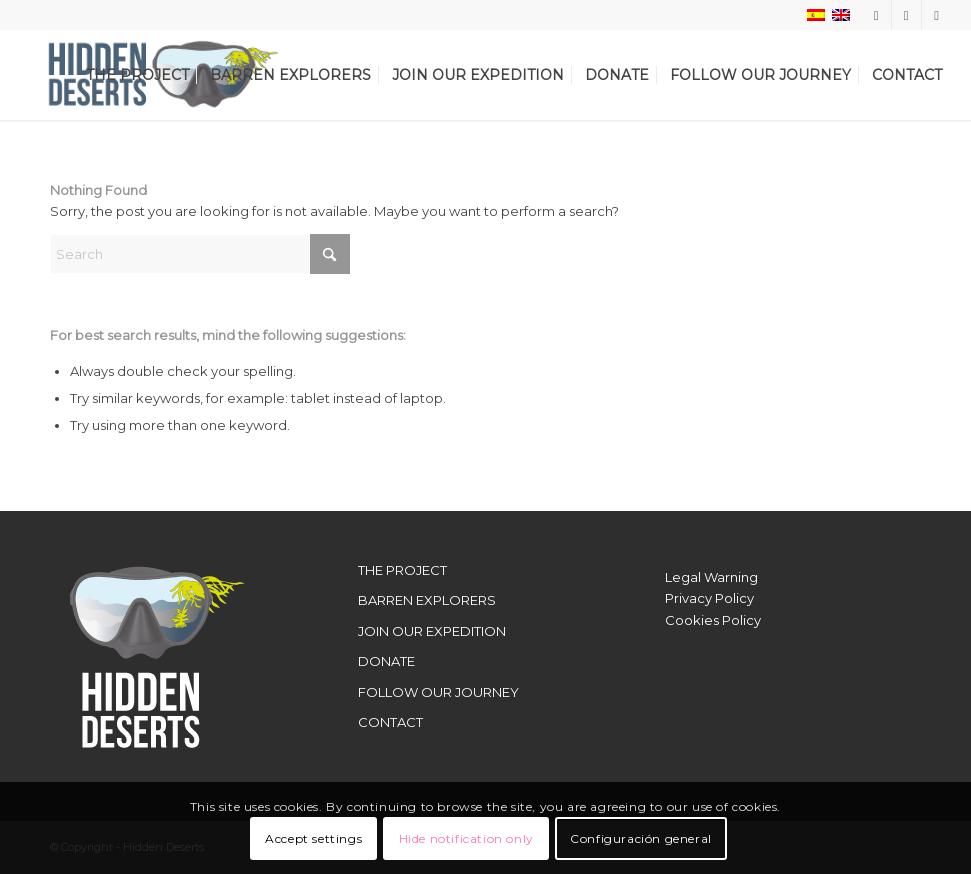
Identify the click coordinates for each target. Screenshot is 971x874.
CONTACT (390, 722)
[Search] (200, 254)
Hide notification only (466, 838)
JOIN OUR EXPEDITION (432, 631)
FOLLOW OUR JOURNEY (438, 692)
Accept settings (313, 838)
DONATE (386, 661)
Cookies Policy (713, 620)
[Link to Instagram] (876, 15)
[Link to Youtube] (937, 15)
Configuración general (641, 838)
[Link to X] (906, 15)
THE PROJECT (402, 570)
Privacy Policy (709, 598)
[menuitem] (137, 75)
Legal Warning (711, 577)
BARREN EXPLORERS (427, 600)
